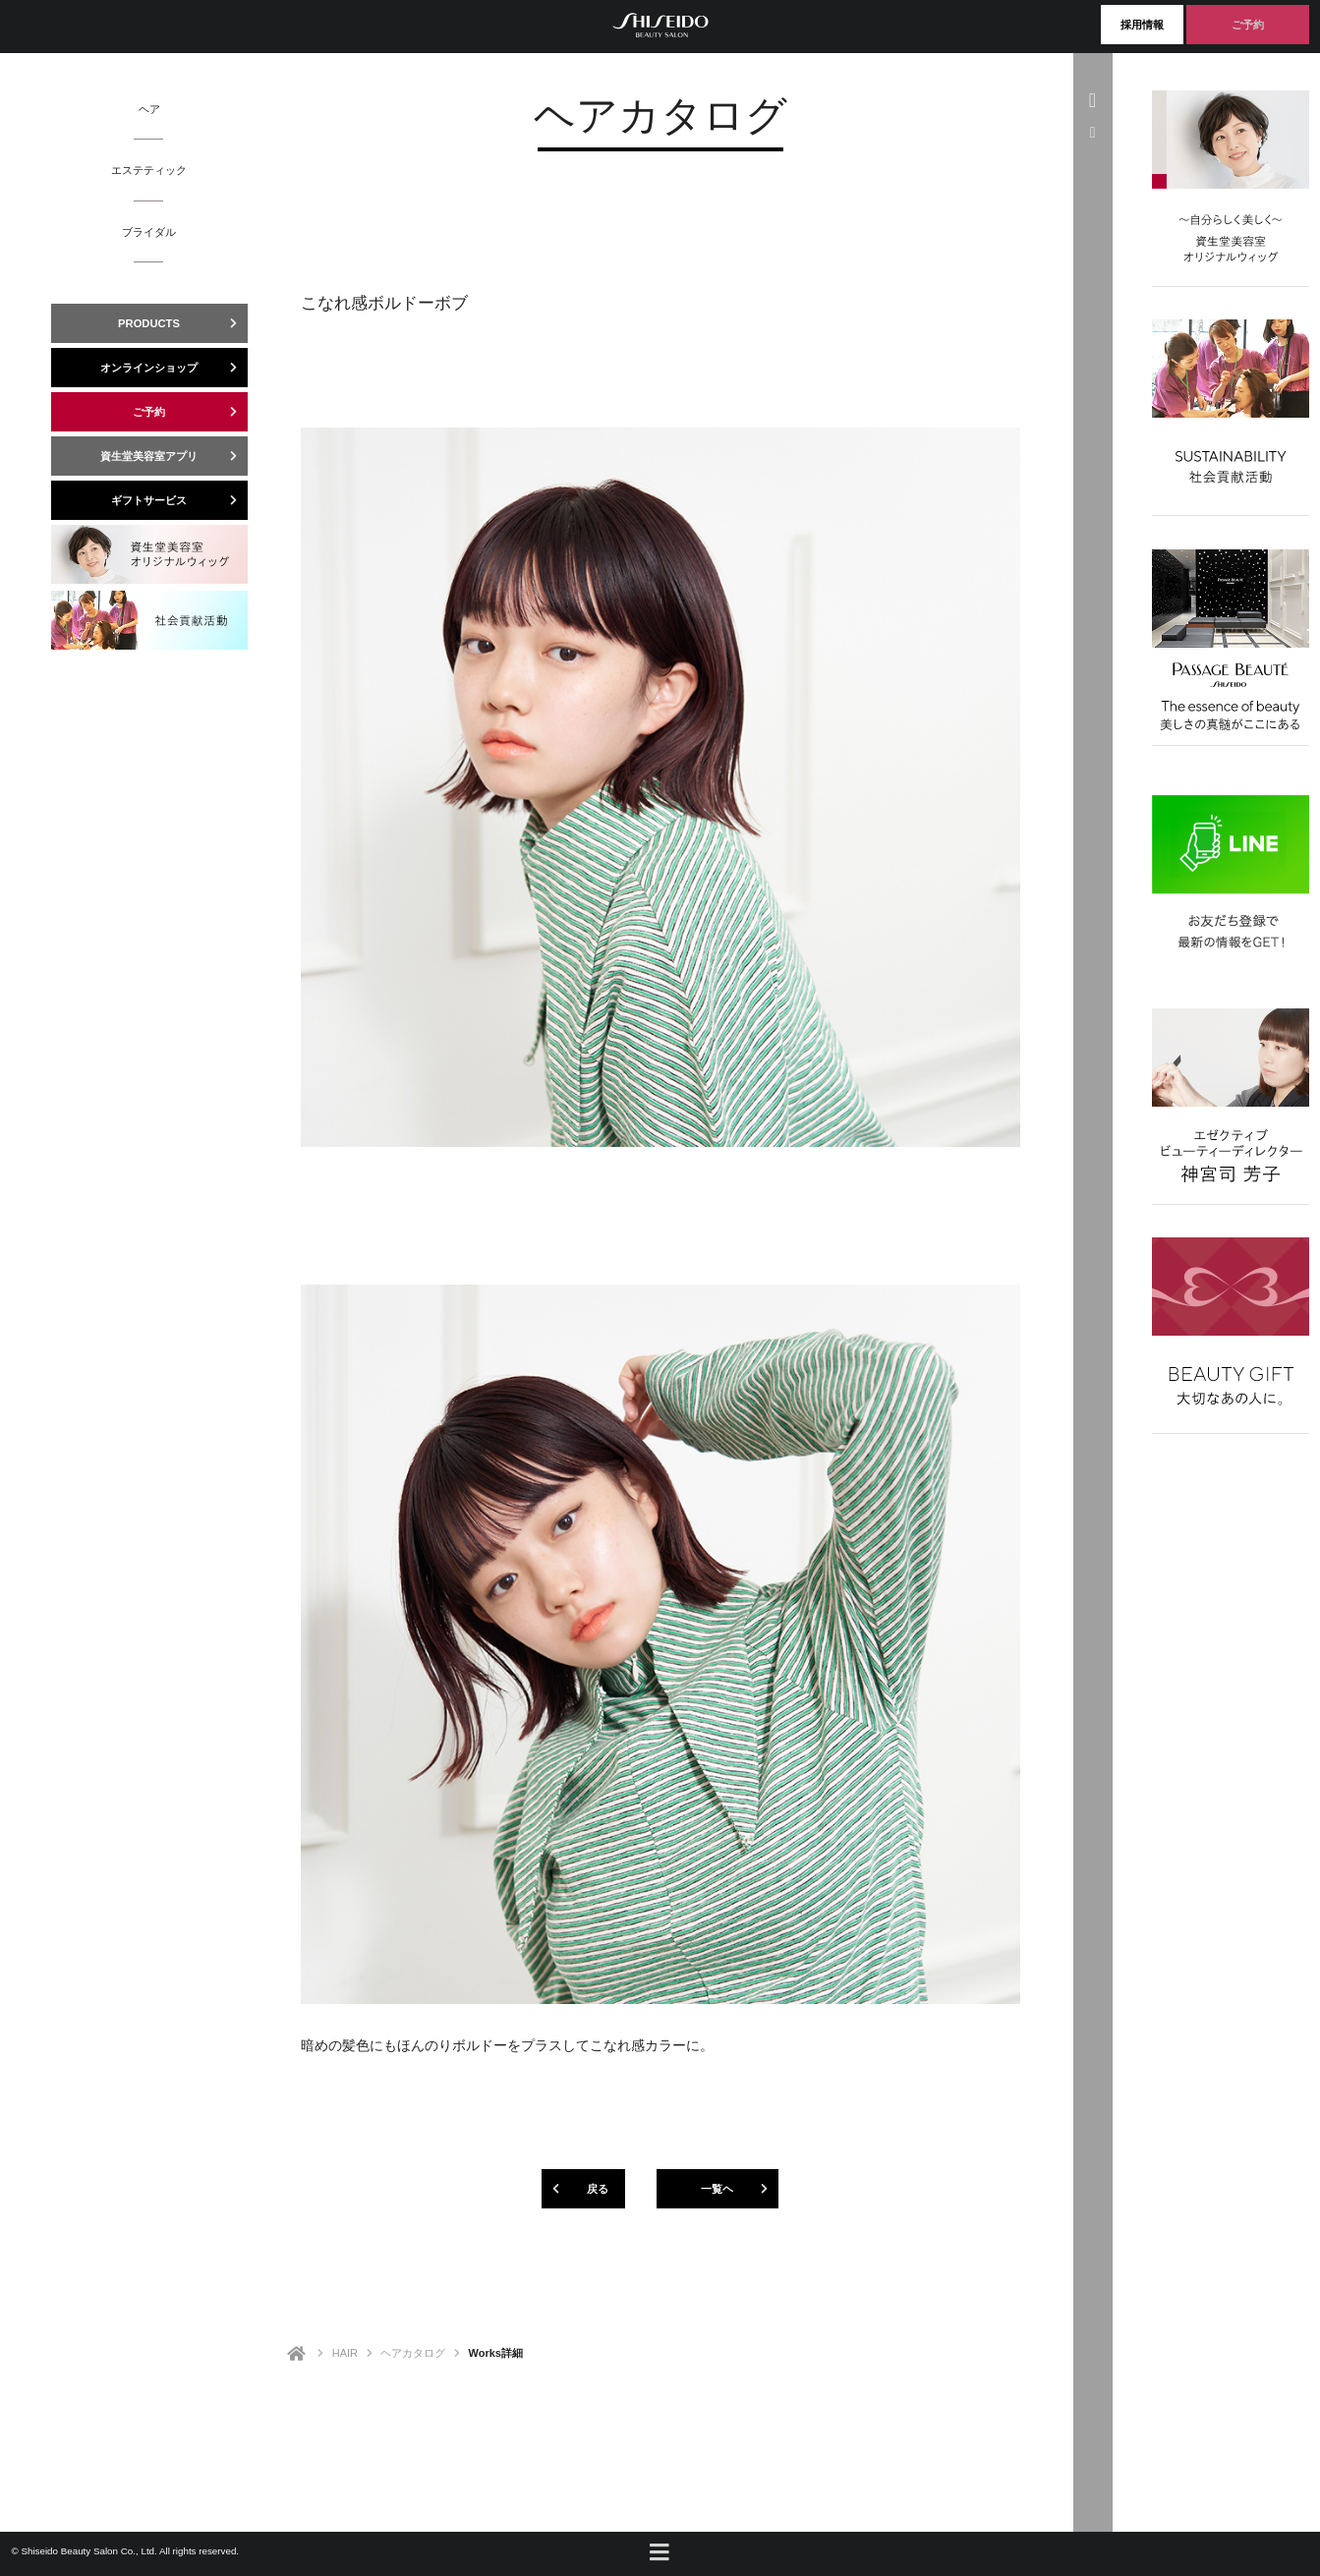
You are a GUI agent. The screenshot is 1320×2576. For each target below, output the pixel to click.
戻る (575, 2188)
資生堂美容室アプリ (174, 456)
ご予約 (1248, 24)
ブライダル (149, 232)
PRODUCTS (182, 323)
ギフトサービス (179, 500)
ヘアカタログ (412, 2353)
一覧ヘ (739, 2188)
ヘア (149, 109)
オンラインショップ (174, 367)
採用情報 (1142, 24)
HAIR (345, 2353)
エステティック (149, 170)
